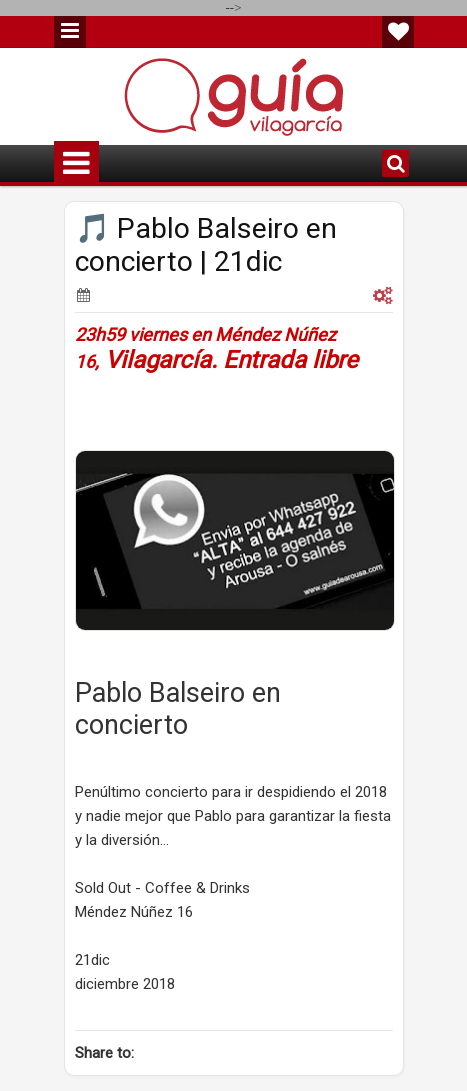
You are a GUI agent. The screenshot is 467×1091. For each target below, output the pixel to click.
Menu (70, 32)
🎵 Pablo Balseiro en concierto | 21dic (206, 245)
